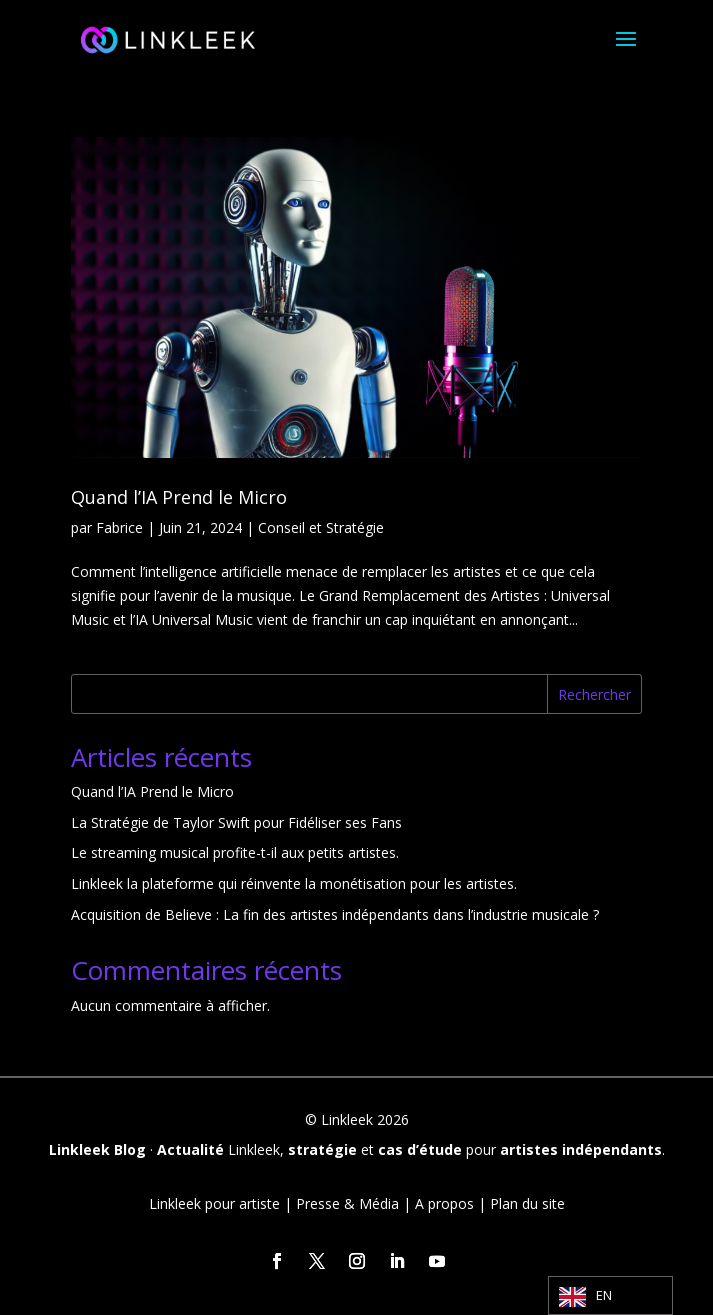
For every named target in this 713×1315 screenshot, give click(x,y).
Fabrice (119, 527)
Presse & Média (347, 1203)
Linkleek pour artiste (214, 1203)
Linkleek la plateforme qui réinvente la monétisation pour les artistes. (294, 883)
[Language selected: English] (610, 1295)
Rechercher (594, 694)
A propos (444, 1203)
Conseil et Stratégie (321, 527)
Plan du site (527, 1203)
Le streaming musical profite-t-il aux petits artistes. (235, 852)
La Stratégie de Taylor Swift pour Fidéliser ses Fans (236, 822)
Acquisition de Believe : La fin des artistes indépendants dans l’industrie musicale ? (335, 914)
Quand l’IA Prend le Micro (179, 497)
